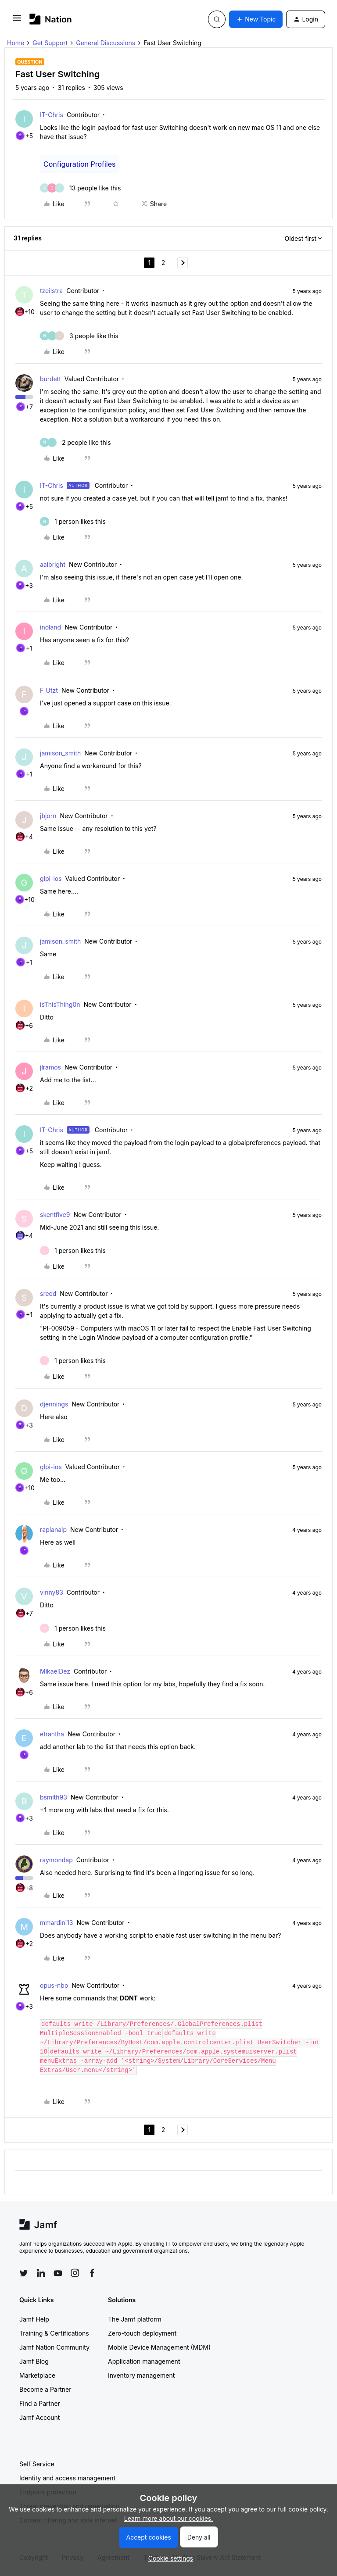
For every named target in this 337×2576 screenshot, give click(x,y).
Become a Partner (45, 2389)
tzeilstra (51, 290)
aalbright (52, 564)
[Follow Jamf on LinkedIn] (40, 2272)
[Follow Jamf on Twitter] (23, 2273)
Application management (144, 2361)
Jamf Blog (34, 2361)
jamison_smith (60, 753)
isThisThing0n (60, 1004)
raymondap (56, 1860)
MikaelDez (55, 1671)
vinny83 (51, 1592)
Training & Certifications (54, 2333)
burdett (50, 379)
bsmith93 (53, 1797)
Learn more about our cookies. (168, 2518)
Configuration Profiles (79, 164)
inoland (50, 627)
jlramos (50, 1067)
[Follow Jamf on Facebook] (92, 2272)
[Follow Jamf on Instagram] (75, 2272)
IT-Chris (51, 114)
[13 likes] (80, 188)
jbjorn (48, 815)
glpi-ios (51, 878)
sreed (48, 1293)
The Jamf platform (134, 2319)
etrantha (52, 1734)
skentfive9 (55, 1214)
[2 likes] (75, 442)
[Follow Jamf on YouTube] (58, 2273)
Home (15, 43)
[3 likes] (79, 335)
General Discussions (105, 43)
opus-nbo (54, 1985)
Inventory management (141, 2375)
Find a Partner (39, 2403)
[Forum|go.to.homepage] (50, 19)
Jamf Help (34, 2319)
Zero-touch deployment (142, 2333)
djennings (54, 1404)
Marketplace (37, 2375)
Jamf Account (39, 2417)
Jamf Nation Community (54, 2347)
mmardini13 (56, 1922)
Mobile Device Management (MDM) (159, 2347)
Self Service (36, 2464)
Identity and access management (67, 2478)
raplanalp (53, 1529)
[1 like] (73, 521)
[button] (17, 21)
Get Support (50, 43)
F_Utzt (49, 690)
